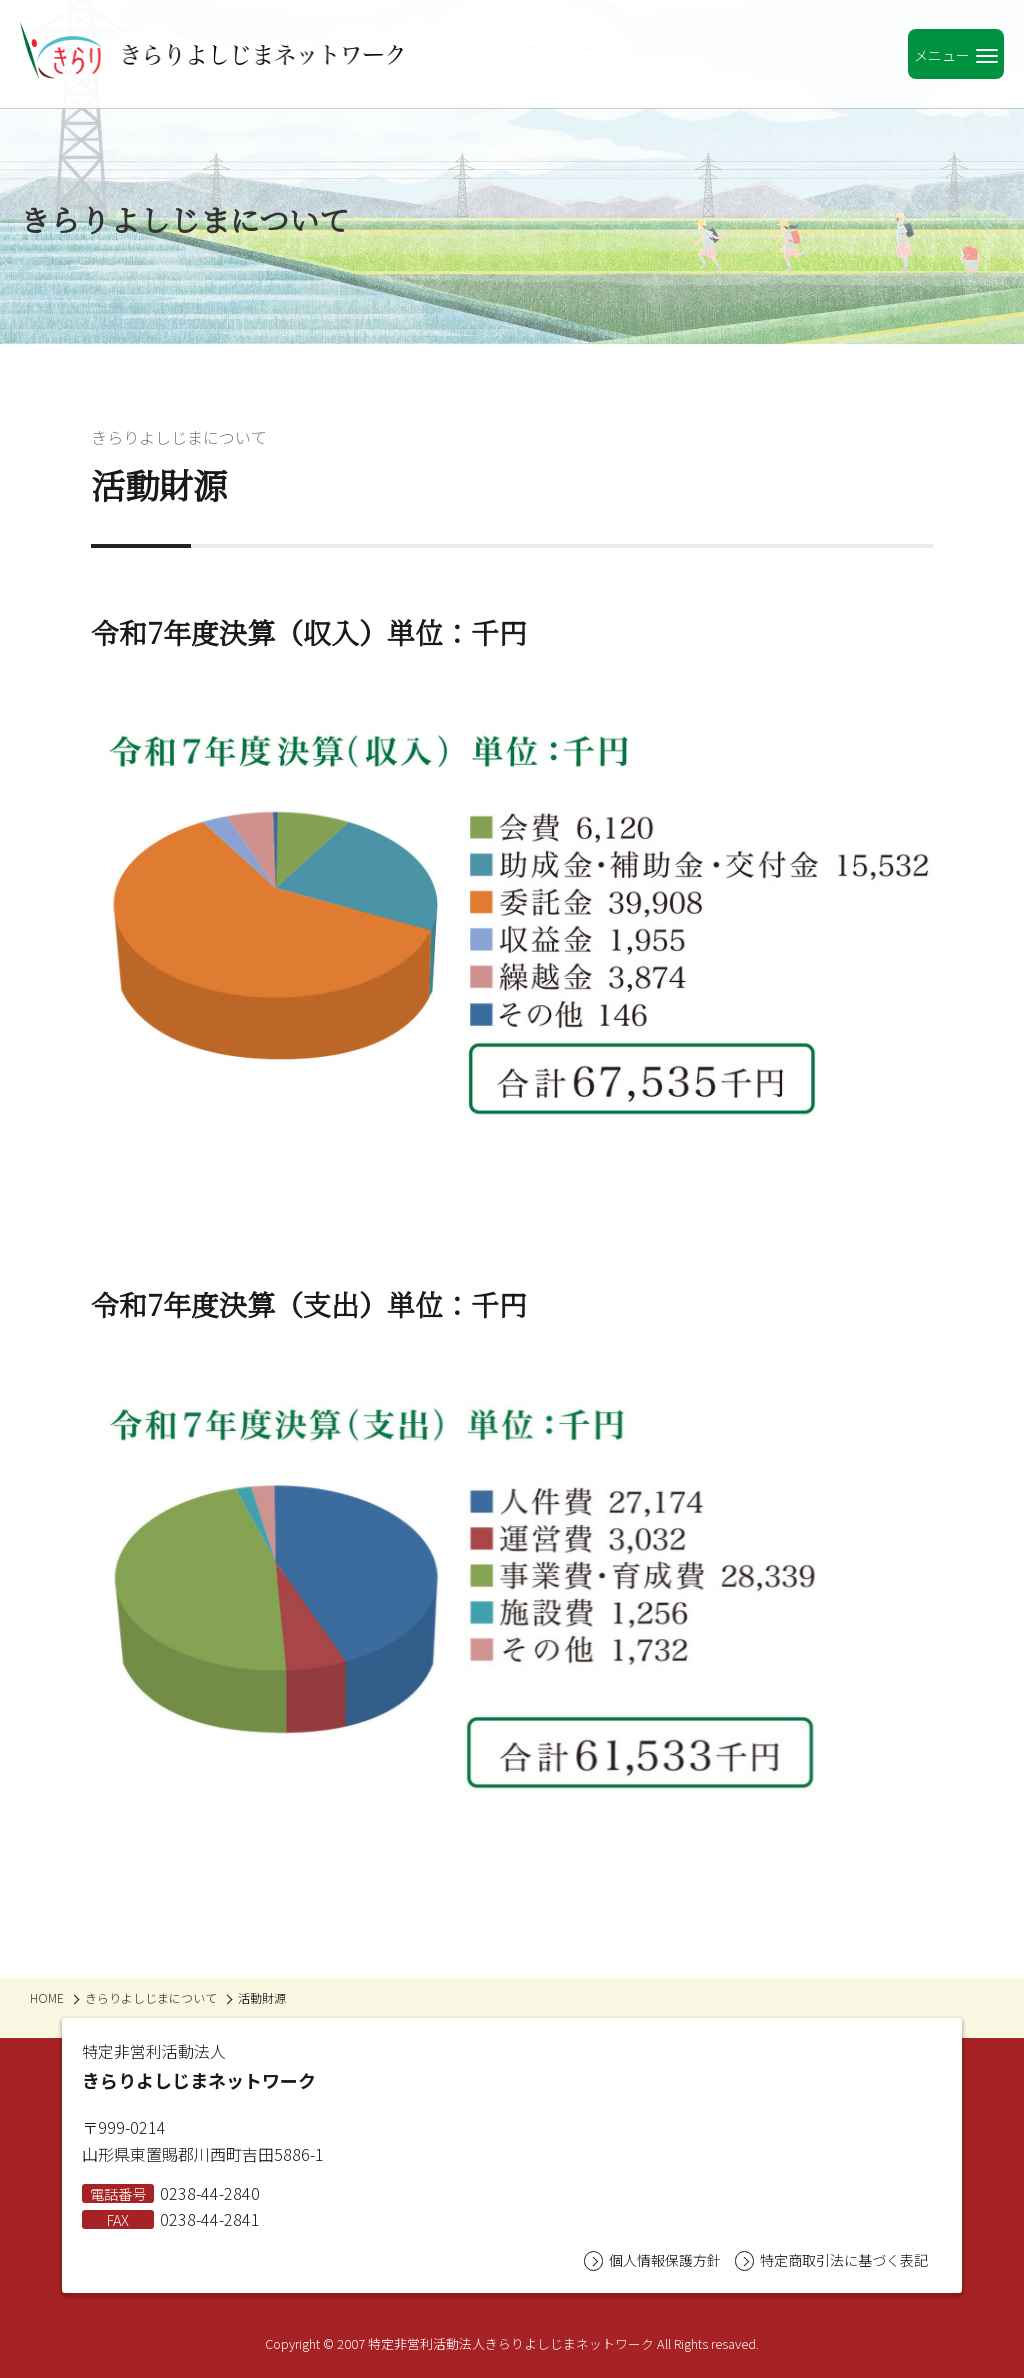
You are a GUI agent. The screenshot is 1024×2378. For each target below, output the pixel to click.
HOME (47, 1997)
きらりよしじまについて (179, 437)
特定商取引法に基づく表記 (831, 2260)
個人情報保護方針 (652, 2260)
